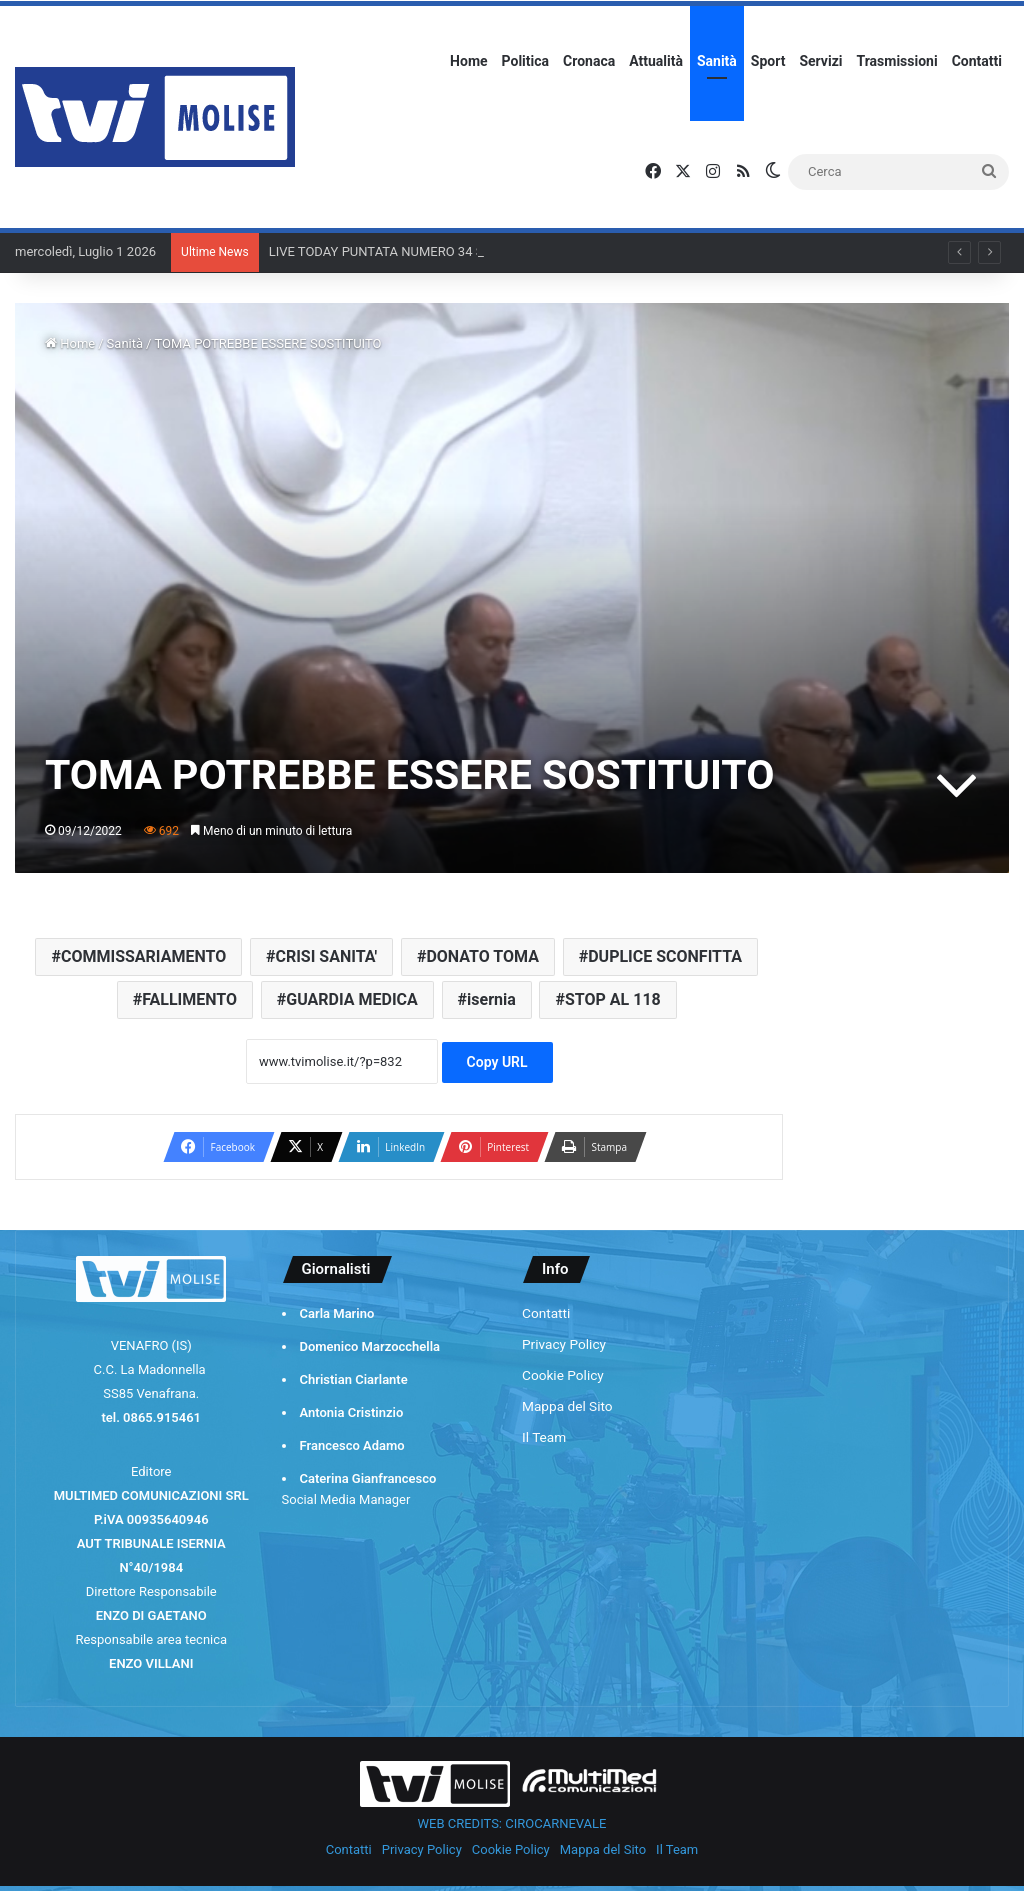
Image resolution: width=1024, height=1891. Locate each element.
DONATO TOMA (482, 956)
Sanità (717, 61)
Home (468, 61)
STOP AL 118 (613, 999)
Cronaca (589, 61)
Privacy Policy (564, 1344)
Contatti (977, 61)
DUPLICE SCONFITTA (665, 956)
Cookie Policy (563, 1375)
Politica (525, 61)
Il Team (544, 1437)
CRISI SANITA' (326, 956)
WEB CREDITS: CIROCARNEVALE (512, 1823)
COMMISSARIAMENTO (143, 956)
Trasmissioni (897, 61)
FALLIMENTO (189, 999)
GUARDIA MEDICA (352, 999)
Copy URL (497, 1062)
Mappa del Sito (567, 1406)
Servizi (820, 61)
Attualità (656, 61)
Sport (768, 61)
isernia (491, 999)
